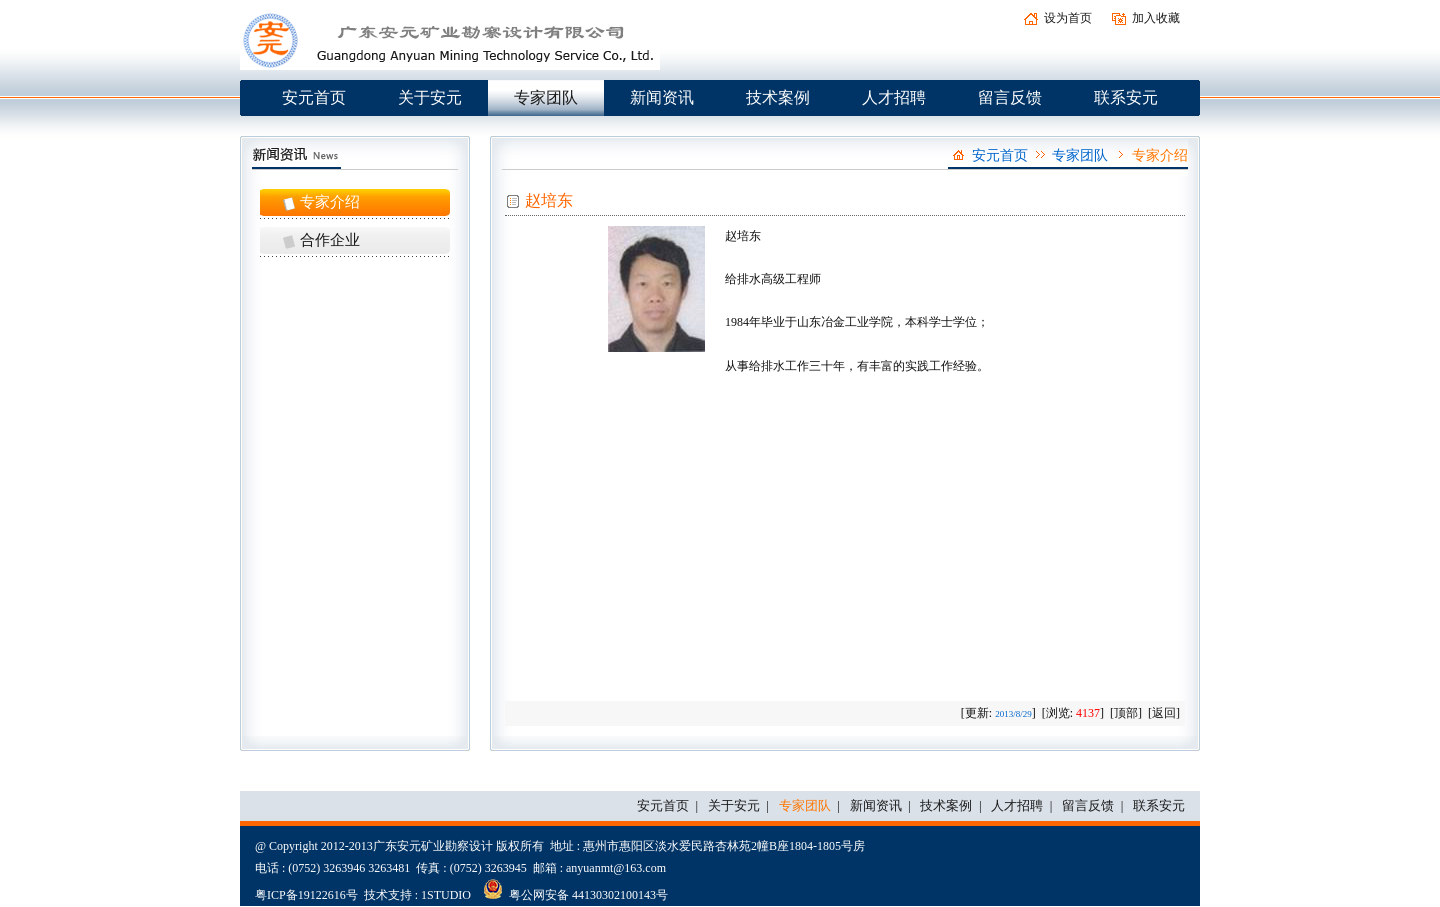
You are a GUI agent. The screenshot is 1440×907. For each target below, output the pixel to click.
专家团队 (546, 97)
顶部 (1126, 713)
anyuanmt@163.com (616, 868)
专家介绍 (330, 202)
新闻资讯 (662, 97)
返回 (1164, 713)
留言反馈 (1010, 97)
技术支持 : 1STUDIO (417, 895)
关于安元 (430, 97)
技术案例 (778, 97)
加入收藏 (1156, 18)
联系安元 (1126, 97)
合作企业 (330, 240)
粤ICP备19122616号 (306, 895)
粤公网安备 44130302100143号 (575, 889)
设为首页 (1068, 18)
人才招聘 (894, 97)
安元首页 (314, 97)
